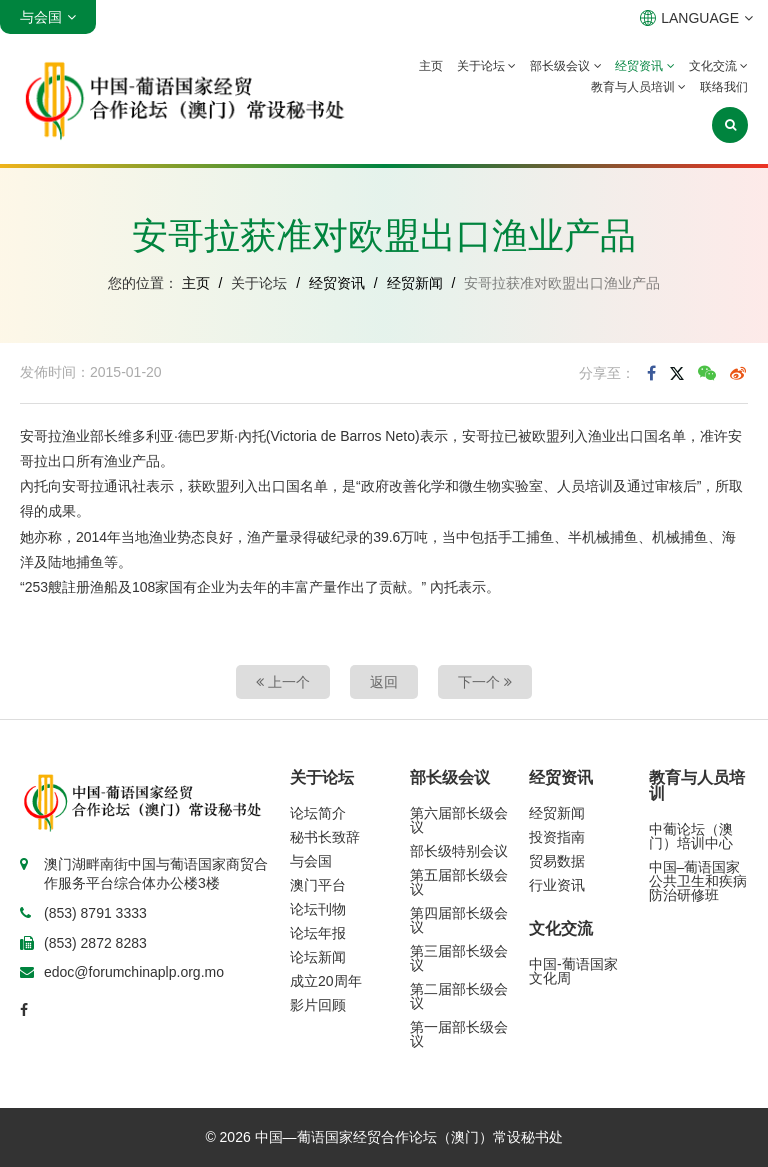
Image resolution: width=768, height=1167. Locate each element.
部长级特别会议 (459, 851)
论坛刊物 (318, 909)
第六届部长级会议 (459, 820)
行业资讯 (557, 885)
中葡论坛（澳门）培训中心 (691, 836)
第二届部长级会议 (459, 996)
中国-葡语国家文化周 (573, 971)
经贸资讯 (644, 66)
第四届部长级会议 (459, 920)
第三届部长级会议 (459, 958)
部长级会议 (565, 66)
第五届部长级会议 (459, 882)
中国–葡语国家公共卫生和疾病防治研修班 (698, 881)
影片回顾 (318, 1005)
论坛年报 (318, 933)
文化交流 (718, 66)
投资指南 (557, 837)
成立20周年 (326, 981)
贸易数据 (557, 861)
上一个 (283, 682)
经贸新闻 (415, 283)
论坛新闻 (318, 957)
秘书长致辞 (325, 837)
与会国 (311, 861)
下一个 (485, 682)
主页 (431, 66)
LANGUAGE (696, 18)
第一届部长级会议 (459, 1034)
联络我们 (724, 87)
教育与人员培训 (638, 87)
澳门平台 (318, 885)
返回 (384, 682)
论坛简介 (318, 813)
